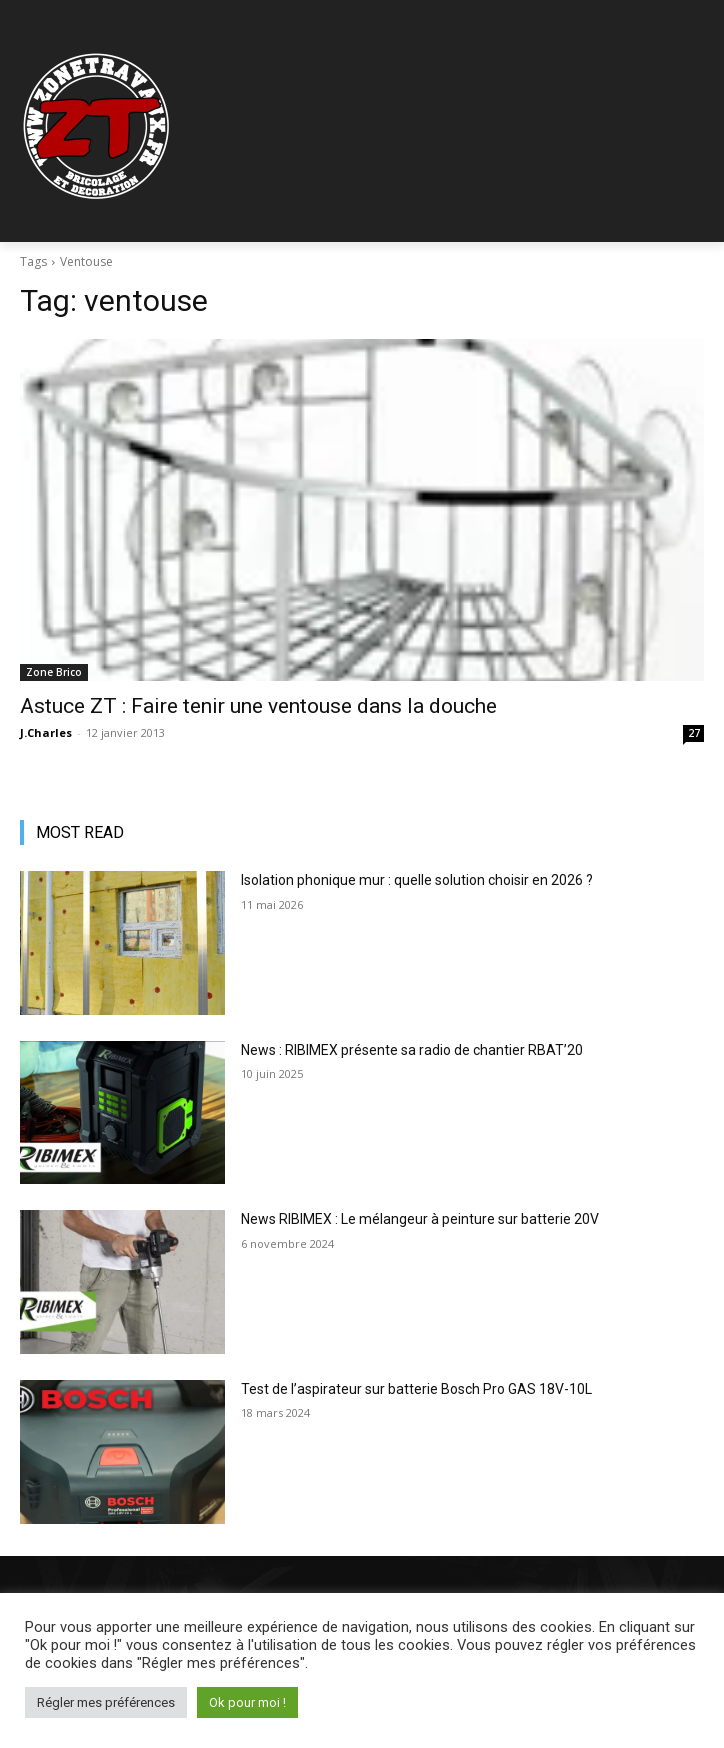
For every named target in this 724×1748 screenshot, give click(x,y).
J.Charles (46, 732)
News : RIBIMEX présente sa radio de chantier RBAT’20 (412, 1050)
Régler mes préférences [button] (106, 1702)
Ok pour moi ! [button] (247, 1702)
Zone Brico (54, 672)
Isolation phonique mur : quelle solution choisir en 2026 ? (417, 880)
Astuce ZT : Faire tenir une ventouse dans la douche (258, 706)
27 (694, 733)
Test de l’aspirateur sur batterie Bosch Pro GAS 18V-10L (416, 1389)
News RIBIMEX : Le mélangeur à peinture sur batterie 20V (420, 1219)
